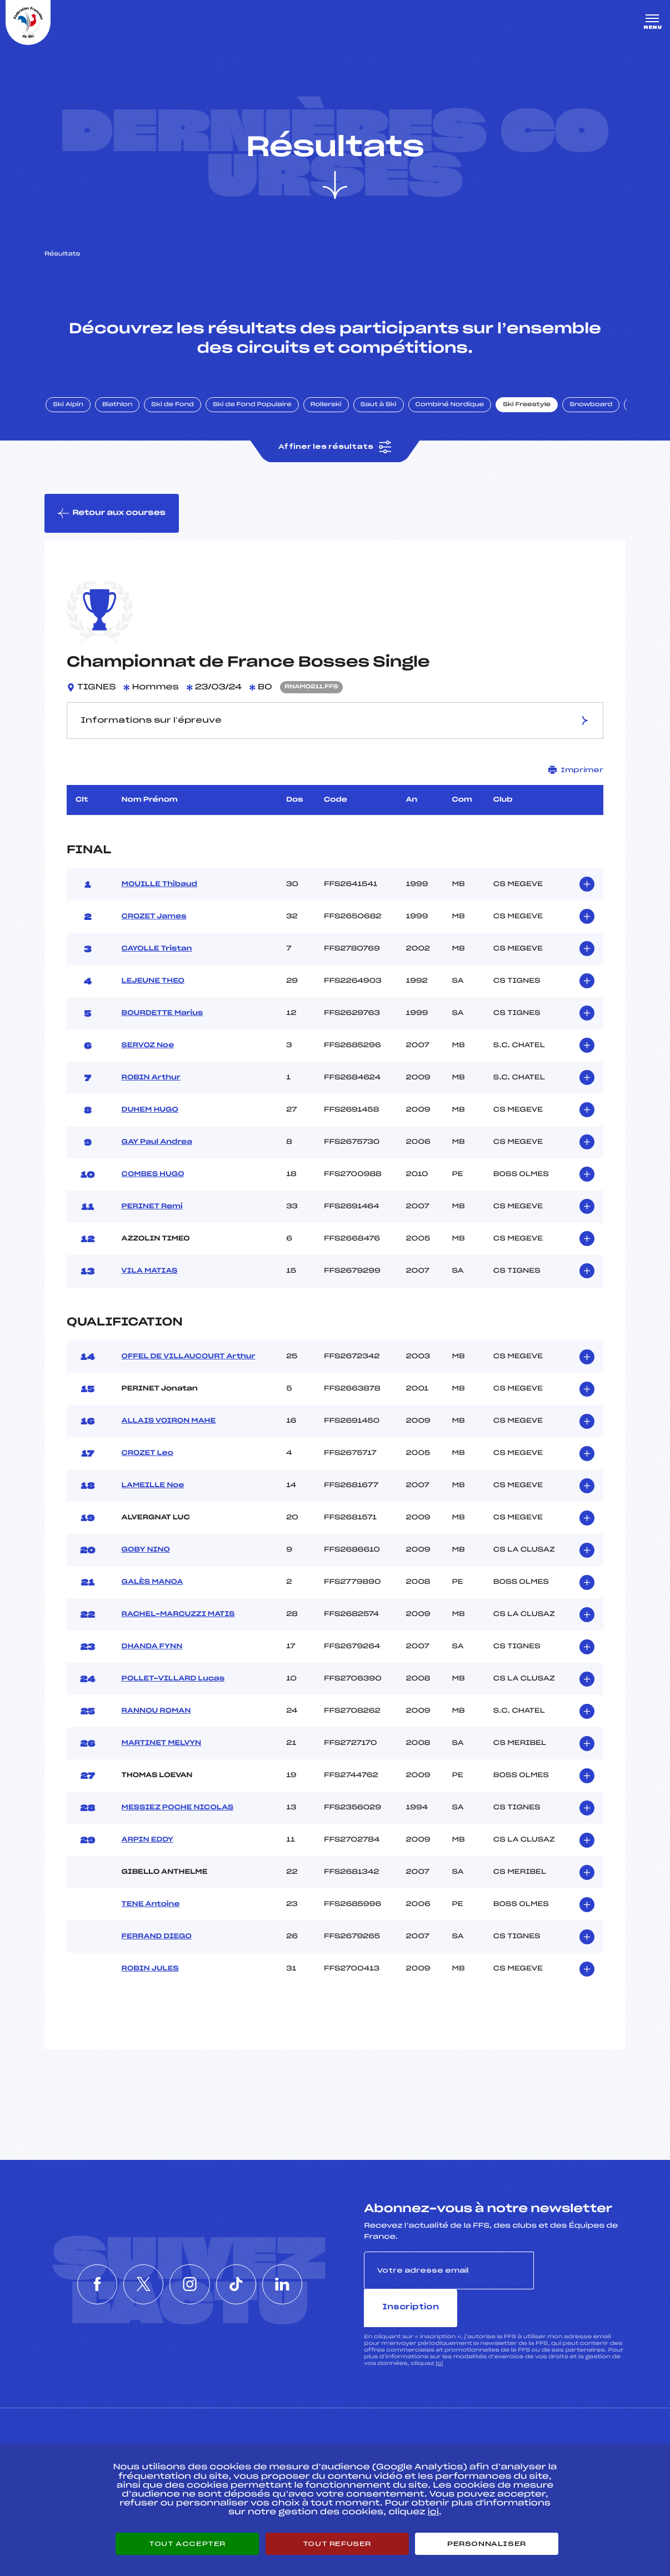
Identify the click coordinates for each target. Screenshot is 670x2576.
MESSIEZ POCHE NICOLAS (177, 1810)
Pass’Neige (283, 2437)
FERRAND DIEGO (157, 1939)
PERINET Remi (152, 1209)
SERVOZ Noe (148, 1048)
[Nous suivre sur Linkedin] (291, 2268)
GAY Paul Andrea (157, 1145)
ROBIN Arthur (151, 1080)
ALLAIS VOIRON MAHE (169, 1423)
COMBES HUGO (153, 1177)
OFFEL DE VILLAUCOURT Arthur (189, 1359)
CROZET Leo (147, 1456)
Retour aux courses (112, 516)
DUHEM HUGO (150, 1112)
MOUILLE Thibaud (159, 887)
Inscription (580, 2272)
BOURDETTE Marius (162, 1016)
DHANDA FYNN (152, 1649)
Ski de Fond (174, 407)
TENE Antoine (151, 1907)
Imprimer (575, 772)
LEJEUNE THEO (153, 984)
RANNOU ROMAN (156, 1713)
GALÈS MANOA (152, 1585)
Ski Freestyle (529, 407)
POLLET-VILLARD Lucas (173, 1681)
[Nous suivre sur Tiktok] (240, 2268)
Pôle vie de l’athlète (488, 2437)
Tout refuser (337, 2543)
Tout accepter (187, 2543)
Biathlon (119, 407)
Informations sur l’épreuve (335, 723)
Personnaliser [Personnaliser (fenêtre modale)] (486, 2543)
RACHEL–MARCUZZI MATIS (178, 1617)
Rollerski (327, 407)
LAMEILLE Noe (153, 1488)
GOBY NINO (146, 1552)
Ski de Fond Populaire (254, 407)
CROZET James (154, 919)
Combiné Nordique (451, 407)
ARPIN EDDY (148, 1842)
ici (439, 2327)
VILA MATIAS (150, 1274)
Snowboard (593, 407)
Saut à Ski (380, 407)
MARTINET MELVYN (162, 1746)
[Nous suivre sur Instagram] (190, 2268)
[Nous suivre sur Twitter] (139, 2268)
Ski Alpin (70, 407)
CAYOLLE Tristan (157, 951)
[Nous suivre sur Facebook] (89, 2268)
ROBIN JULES (150, 1971)
